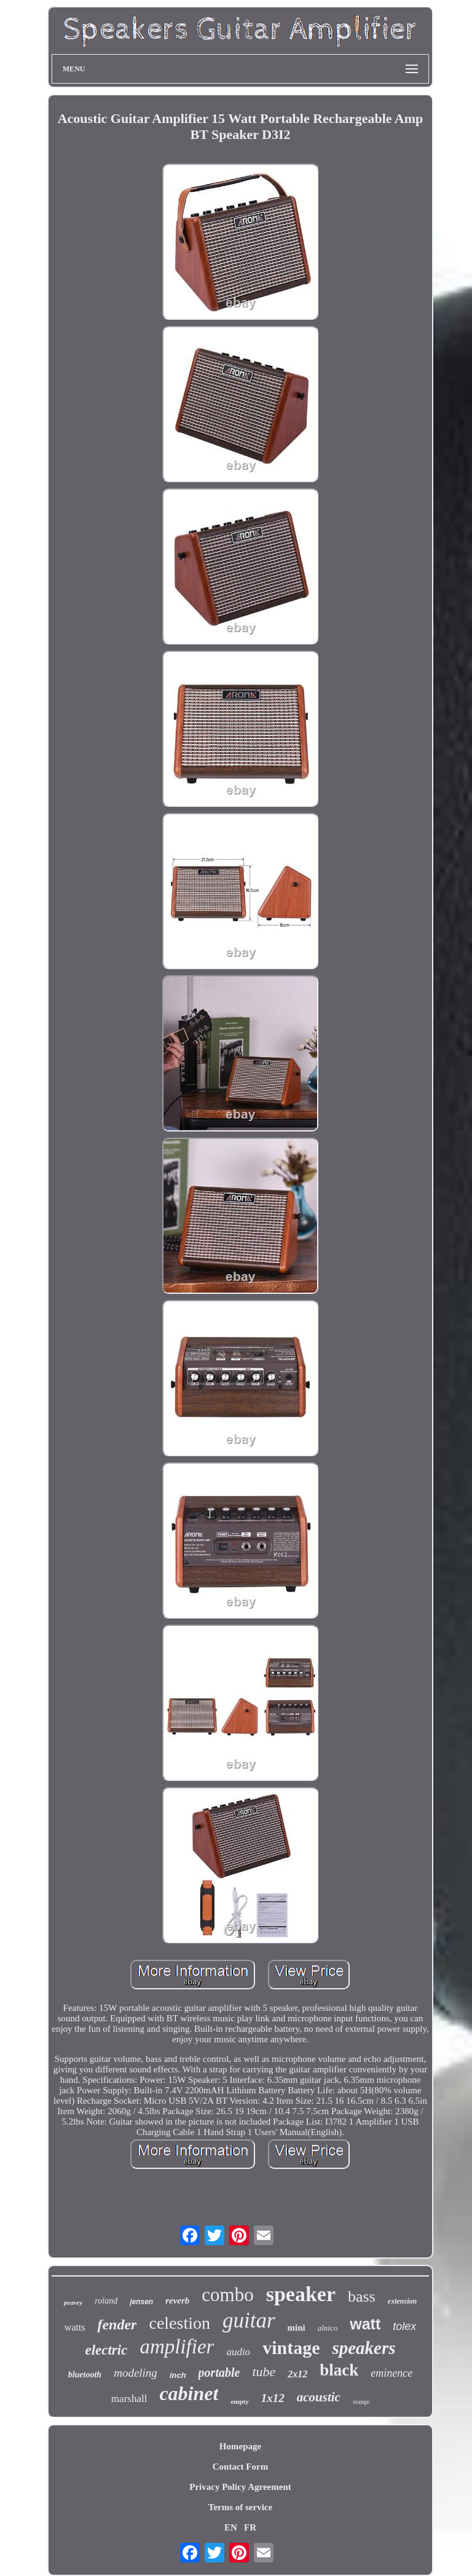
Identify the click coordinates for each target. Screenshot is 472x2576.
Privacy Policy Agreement (240, 2487)
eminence (391, 2373)
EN (230, 2527)
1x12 (273, 2398)
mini (296, 2327)
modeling (135, 2372)
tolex (404, 2326)
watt (365, 2323)
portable (219, 2372)
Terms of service (240, 2507)
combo (227, 2294)
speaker (301, 2294)
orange (361, 2401)
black (339, 2370)
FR (250, 2527)
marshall (129, 2398)
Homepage (240, 2446)
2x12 (297, 2374)
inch (178, 2375)
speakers (363, 2348)
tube (263, 2371)
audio (238, 2352)
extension (402, 2301)
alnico (328, 2327)
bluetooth (84, 2374)
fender (116, 2324)
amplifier (177, 2347)
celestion (179, 2322)
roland (106, 2300)
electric (106, 2350)
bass (362, 2296)
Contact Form (240, 2466)
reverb (177, 2300)
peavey (73, 2302)
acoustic (318, 2397)
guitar (248, 2320)
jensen (141, 2301)
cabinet (188, 2393)
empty (239, 2401)
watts (75, 2327)
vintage (291, 2347)
